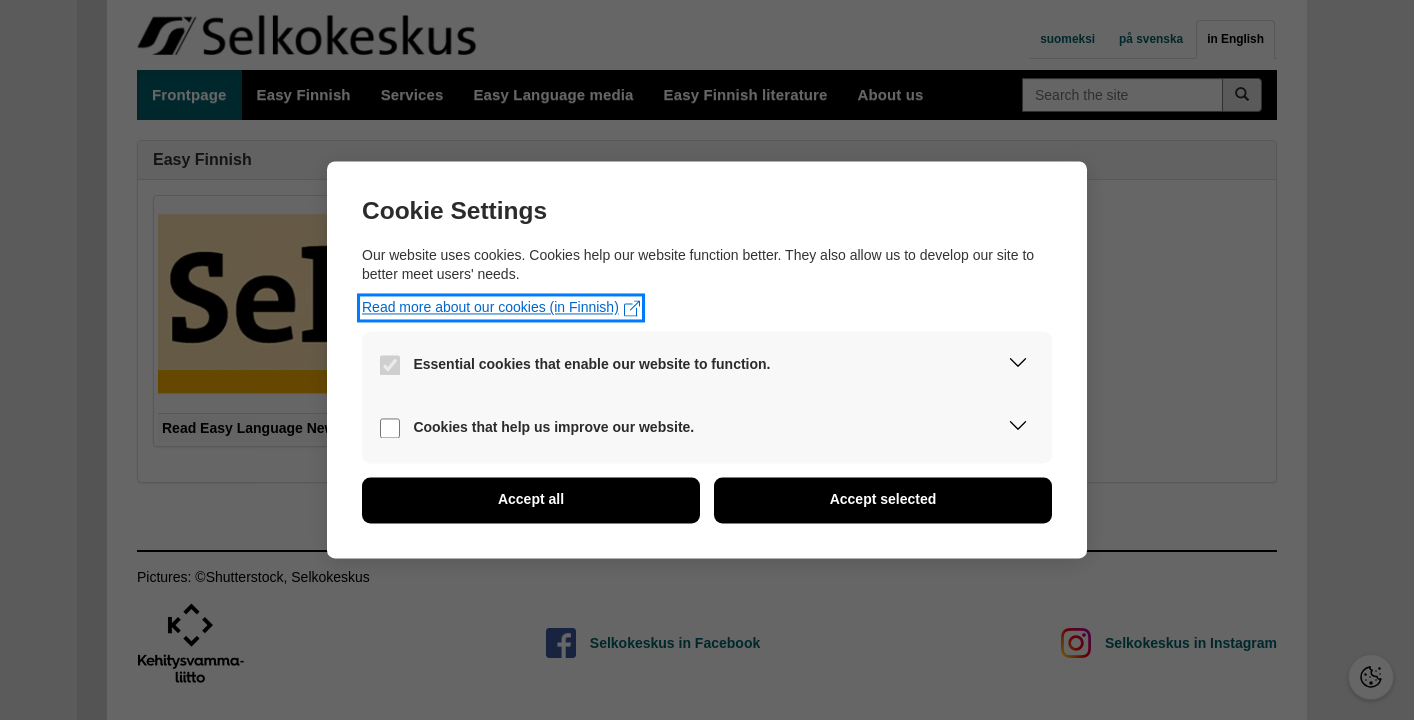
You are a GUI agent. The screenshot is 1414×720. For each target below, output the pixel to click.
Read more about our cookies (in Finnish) (501, 308)
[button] (1018, 367)
